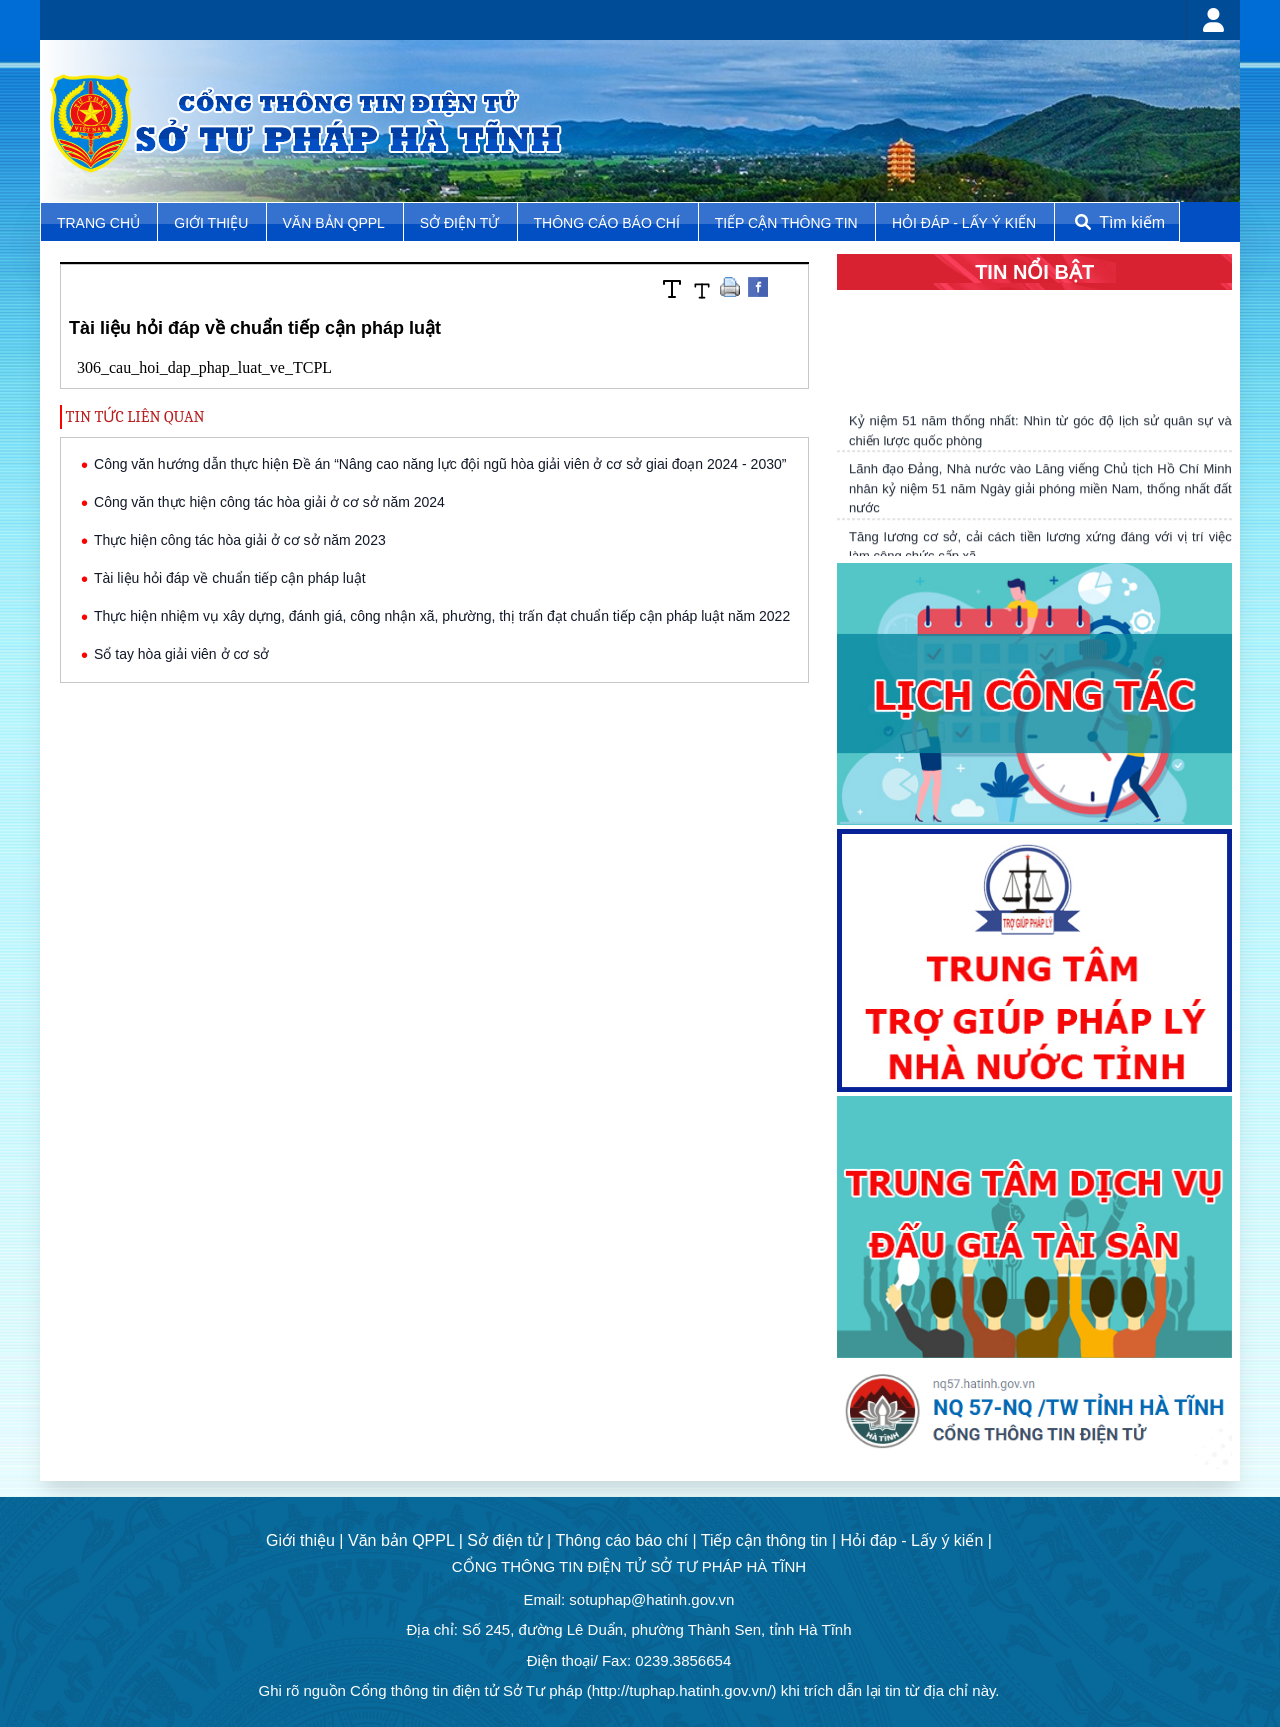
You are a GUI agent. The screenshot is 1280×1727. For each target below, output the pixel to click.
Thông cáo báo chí (607, 223)
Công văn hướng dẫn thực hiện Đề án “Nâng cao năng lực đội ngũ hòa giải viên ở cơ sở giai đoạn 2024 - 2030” (440, 464)
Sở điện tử (461, 223)
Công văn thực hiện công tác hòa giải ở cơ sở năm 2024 (269, 502)
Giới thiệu (213, 223)
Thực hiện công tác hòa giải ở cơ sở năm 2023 (240, 540)
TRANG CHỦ (100, 223)
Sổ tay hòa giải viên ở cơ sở (181, 654)
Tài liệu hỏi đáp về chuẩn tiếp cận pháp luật (230, 578)
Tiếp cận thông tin (788, 223)
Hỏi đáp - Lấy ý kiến (964, 223)
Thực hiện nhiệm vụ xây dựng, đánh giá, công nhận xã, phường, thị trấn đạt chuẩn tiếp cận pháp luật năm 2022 (442, 616)
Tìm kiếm (1118, 222)
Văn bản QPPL (334, 223)
